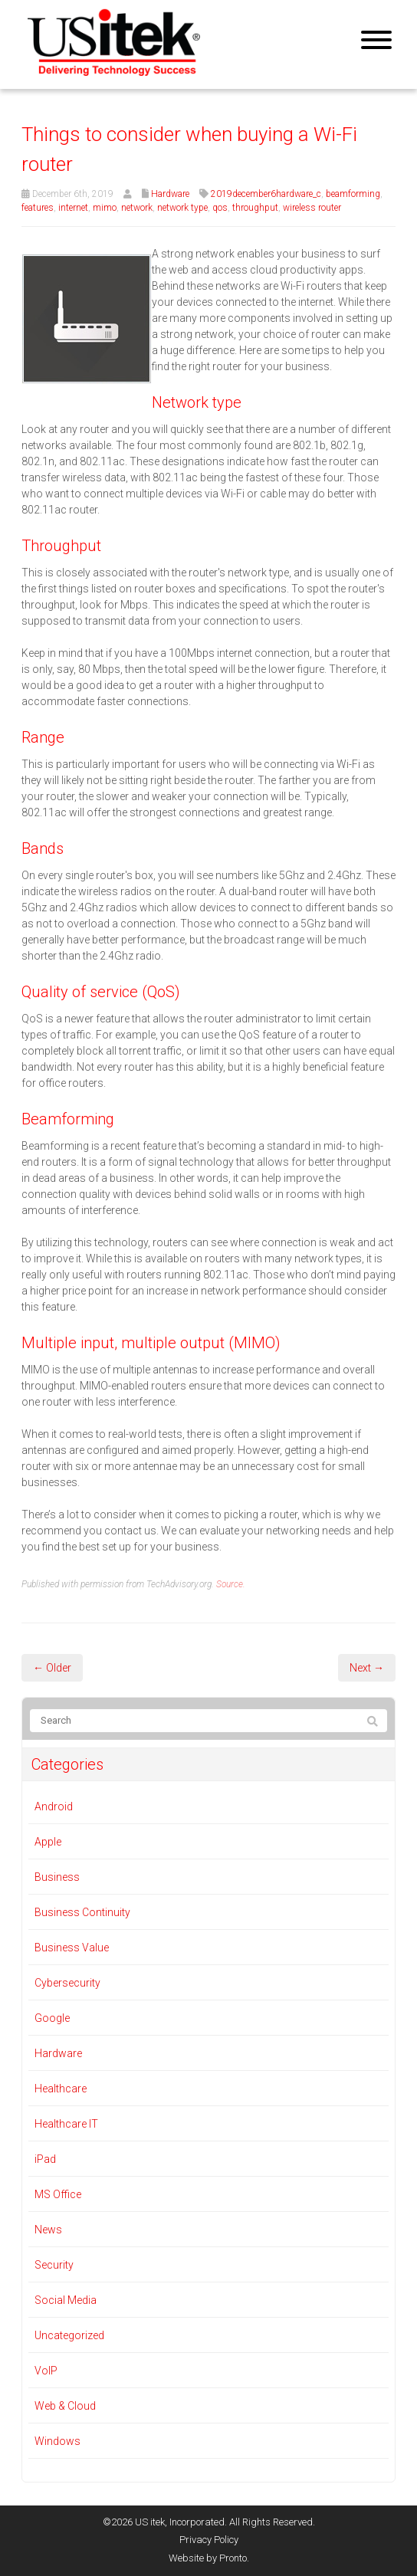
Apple (47, 1842)
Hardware (170, 194)
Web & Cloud (65, 2406)
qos (220, 207)
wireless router (312, 207)
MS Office (57, 2194)
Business (57, 1877)
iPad (45, 2159)
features (37, 207)
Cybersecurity (67, 1983)
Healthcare (60, 2088)
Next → (367, 1668)
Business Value (71, 1947)
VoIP (45, 2370)
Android (53, 1806)
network (137, 207)
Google (52, 2018)
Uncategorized (69, 2335)
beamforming (353, 194)
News (48, 2229)
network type (182, 207)
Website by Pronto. (209, 2558)
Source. (230, 1584)
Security (54, 2265)
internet (73, 207)
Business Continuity (82, 1912)
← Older (52, 1668)
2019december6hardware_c (266, 194)
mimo (105, 207)
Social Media (65, 2300)
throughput (255, 207)
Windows (57, 2441)
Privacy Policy (208, 2539)
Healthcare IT (66, 2124)
